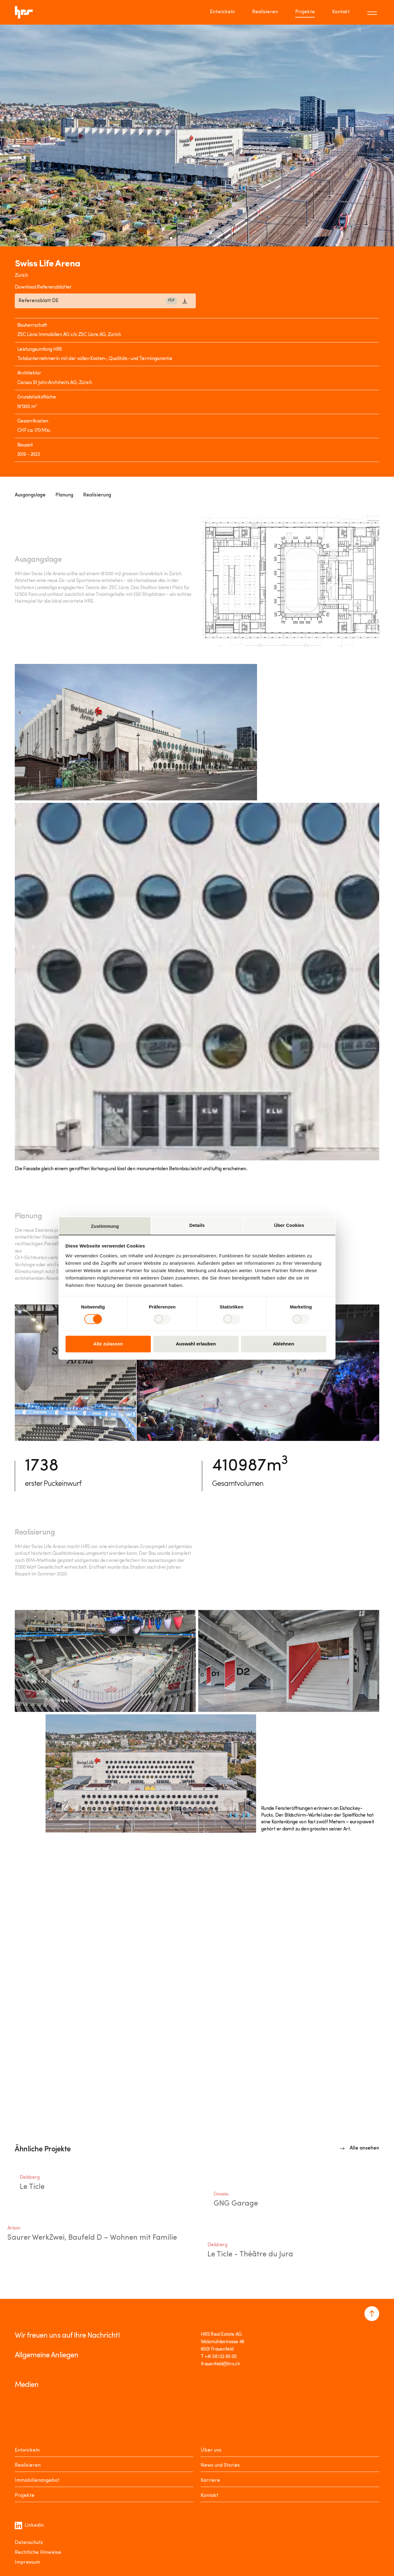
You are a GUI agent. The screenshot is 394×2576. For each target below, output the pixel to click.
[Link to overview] (359, 2148)
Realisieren (28, 2465)
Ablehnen (283, 1344)
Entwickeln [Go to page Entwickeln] (222, 12)
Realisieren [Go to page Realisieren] (265, 12)
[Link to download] (105, 300)
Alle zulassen (108, 1344)
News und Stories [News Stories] (220, 2465)
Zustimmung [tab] (105, 1226)
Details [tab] (197, 1225)
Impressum (27, 2562)
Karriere (210, 2480)
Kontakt (209, 2495)
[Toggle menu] (373, 12)
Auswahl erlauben (196, 1344)
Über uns (211, 2450)
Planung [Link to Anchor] (64, 495)
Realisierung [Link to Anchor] (97, 495)
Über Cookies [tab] (289, 1225)
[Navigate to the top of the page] (371, 2313)
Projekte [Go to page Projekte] (305, 12)
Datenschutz (29, 2542)
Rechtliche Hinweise (38, 2552)
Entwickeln (27, 2450)
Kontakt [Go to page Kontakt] (341, 12)
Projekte (24, 2495)
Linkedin (29, 2525)
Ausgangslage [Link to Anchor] (30, 495)
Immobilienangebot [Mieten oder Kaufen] (37, 2480)
